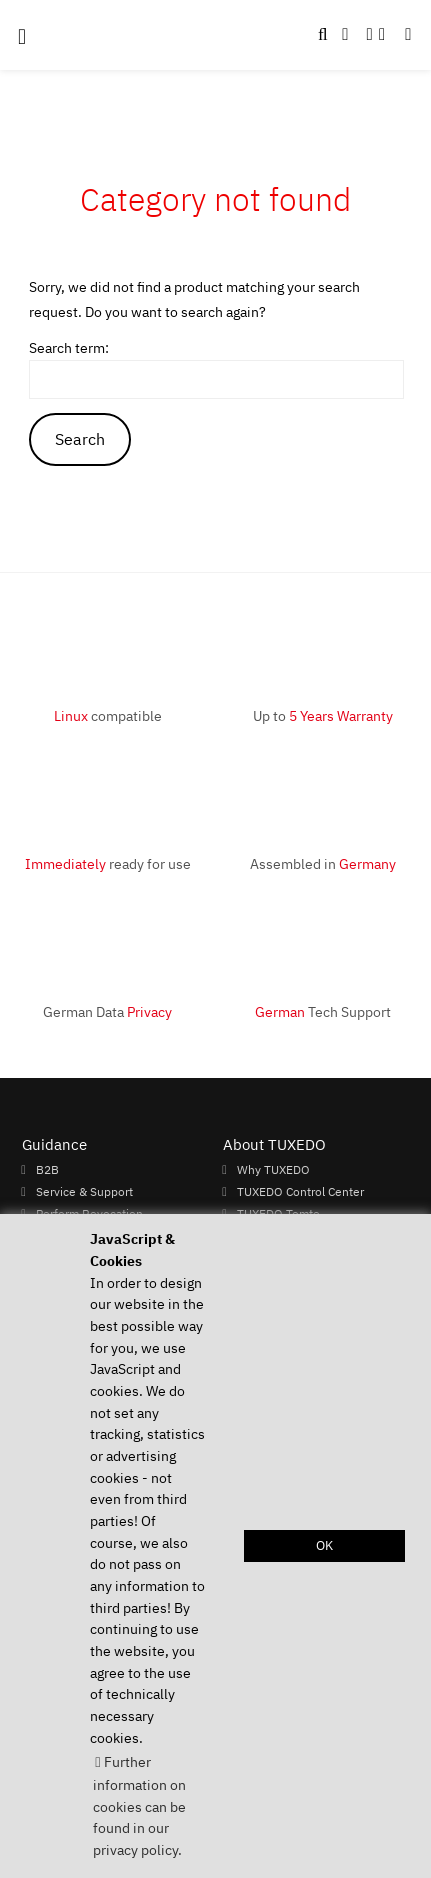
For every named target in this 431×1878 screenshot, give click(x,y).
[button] (408, 35)
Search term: (69, 347)
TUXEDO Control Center (300, 1191)
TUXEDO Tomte (278, 1213)
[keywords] (216, 379)
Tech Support (323, 1011)
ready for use (108, 863)
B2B (47, 1169)
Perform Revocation (89, 1213)
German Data (107, 1011)
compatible (108, 715)
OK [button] (324, 1545)
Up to (323, 715)
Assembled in (323, 863)
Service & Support (84, 1191)
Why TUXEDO (273, 1169)
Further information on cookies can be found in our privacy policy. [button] (139, 1805)
